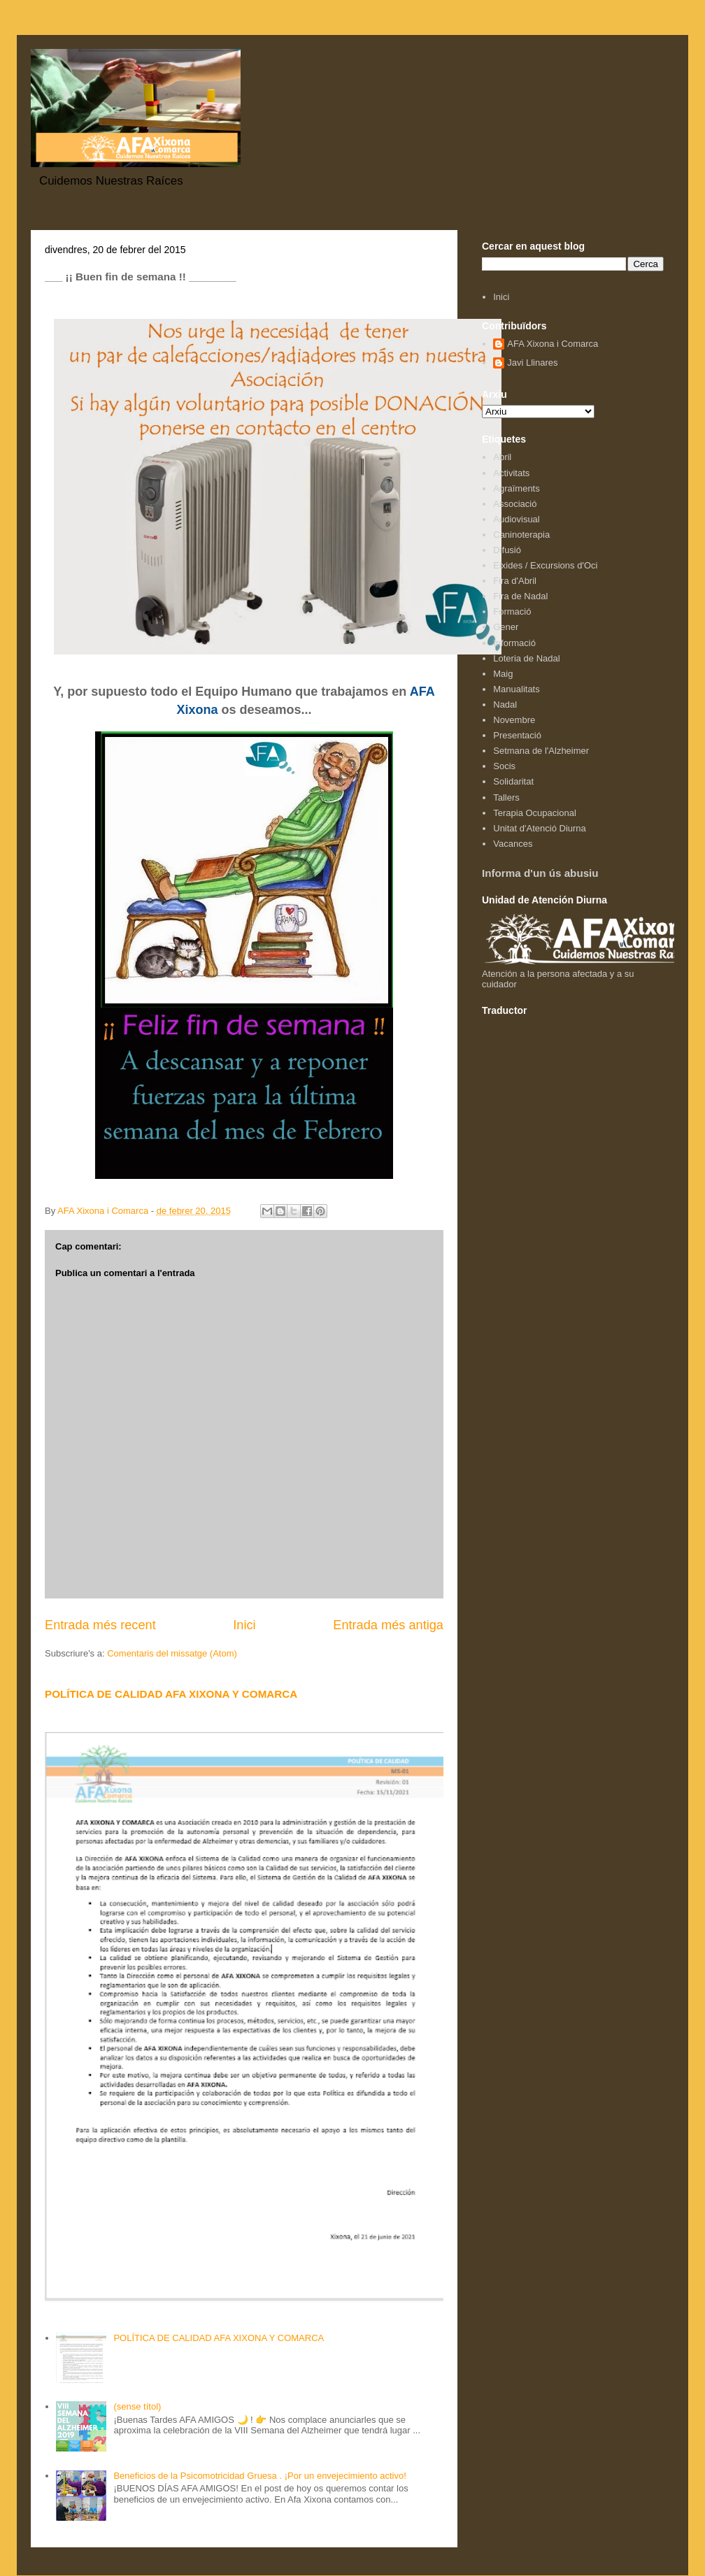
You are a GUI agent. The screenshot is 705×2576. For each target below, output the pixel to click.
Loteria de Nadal (526, 658)
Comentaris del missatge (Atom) (172, 1653)
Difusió (507, 550)
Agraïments (516, 488)
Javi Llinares (532, 362)
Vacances (512, 843)
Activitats (511, 473)
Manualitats (516, 689)
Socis (504, 766)
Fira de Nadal (520, 596)
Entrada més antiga (388, 1625)
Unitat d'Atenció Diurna (539, 828)
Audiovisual (516, 519)
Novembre (514, 720)
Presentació (517, 735)
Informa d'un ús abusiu (540, 873)
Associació (514, 504)
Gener (505, 627)
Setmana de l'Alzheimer (541, 750)
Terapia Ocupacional (534, 813)
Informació (514, 643)
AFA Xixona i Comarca (552, 343)
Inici (244, 1625)
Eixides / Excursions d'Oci (545, 565)
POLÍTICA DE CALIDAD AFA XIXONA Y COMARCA (171, 1694)
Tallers (506, 797)
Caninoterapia (521, 534)
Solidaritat (513, 781)
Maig (503, 673)
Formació (512, 611)
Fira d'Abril (514, 580)
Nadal (505, 704)
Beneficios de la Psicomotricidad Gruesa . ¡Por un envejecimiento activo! (259, 2475)
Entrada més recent (100, 1625)
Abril (502, 457)
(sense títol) (137, 2406)
